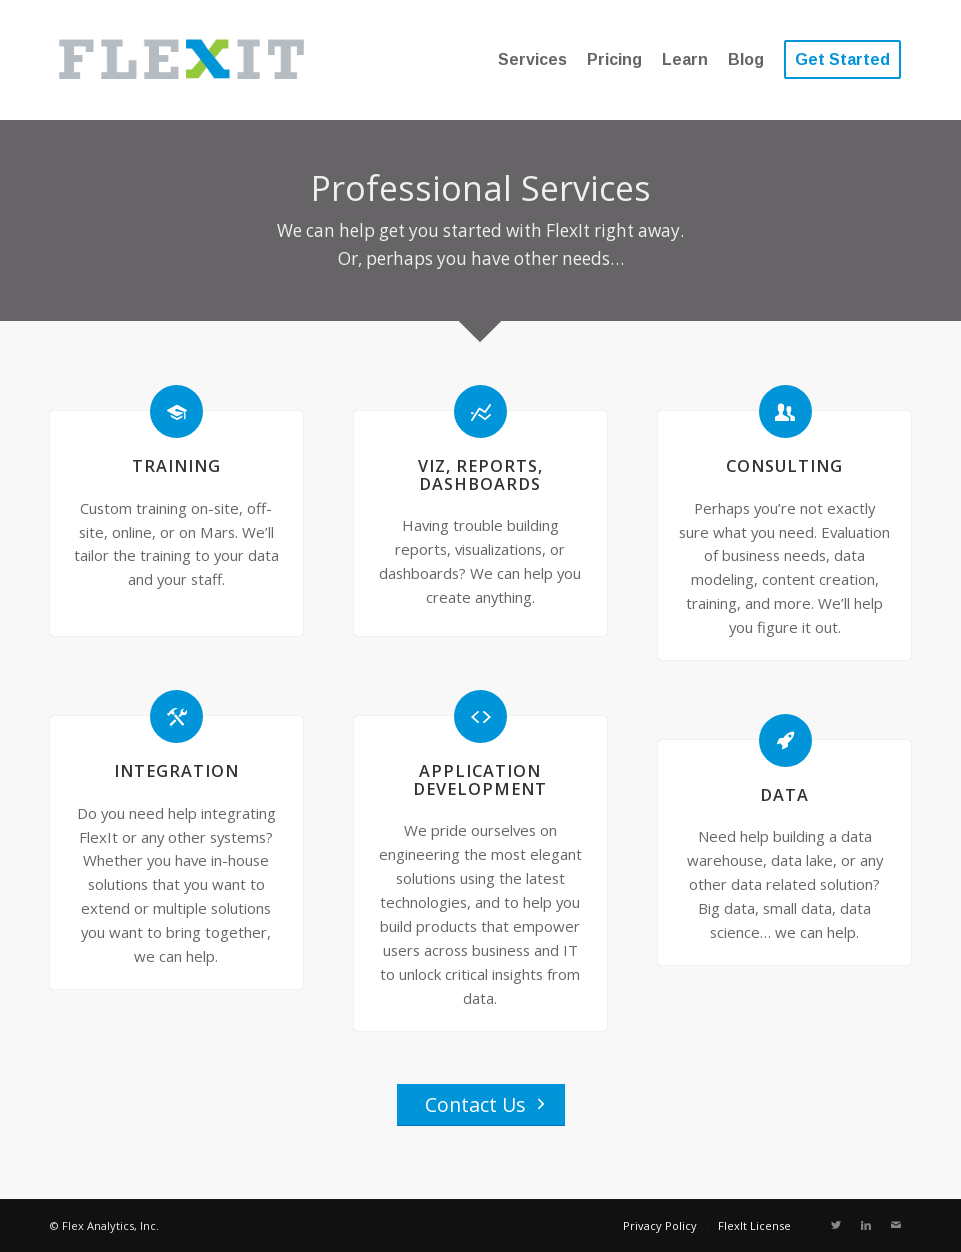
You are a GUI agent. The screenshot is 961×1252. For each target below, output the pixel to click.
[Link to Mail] (896, 1225)
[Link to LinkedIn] (866, 1225)
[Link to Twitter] (836, 1225)
